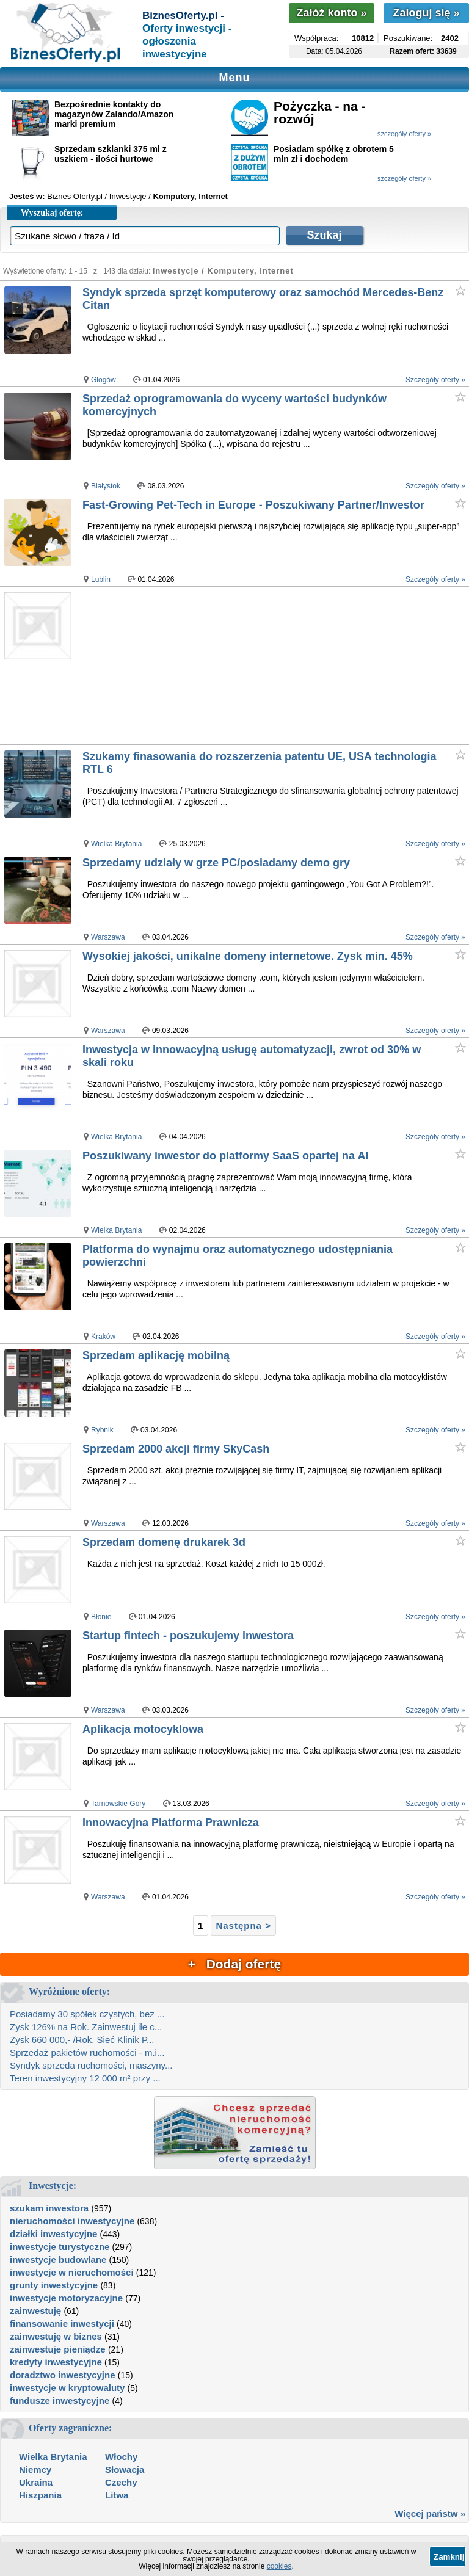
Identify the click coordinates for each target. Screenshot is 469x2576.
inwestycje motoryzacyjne (66, 2298)
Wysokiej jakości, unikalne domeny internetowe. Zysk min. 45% (247, 956)
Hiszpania (40, 2495)
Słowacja (124, 2469)
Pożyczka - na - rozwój (320, 112)
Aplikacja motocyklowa (142, 1729)
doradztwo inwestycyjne (62, 2375)
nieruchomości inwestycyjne (72, 2221)
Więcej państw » (429, 2513)
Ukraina (36, 2482)
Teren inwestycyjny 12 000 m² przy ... (85, 2078)
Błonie (101, 1617)
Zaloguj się (426, 13)
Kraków (103, 1336)
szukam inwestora (49, 2208)
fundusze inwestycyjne (59, 2400)
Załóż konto (331, 13)
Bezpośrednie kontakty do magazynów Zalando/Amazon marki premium (113, 114)
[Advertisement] (275, 666)
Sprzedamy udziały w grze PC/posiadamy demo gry (216, 863)
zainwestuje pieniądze (58, 2349)
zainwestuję (35, 2311)
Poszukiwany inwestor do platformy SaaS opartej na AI (225, 1156)
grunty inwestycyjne (54, 2285)
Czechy (121, 2482)
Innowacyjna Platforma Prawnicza (170, 1822)
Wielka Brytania (116, 844)
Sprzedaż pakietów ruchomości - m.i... (87, 2052)
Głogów (103, 380)
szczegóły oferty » (404, 133)
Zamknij (449, 2556)
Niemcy (35, 2469)
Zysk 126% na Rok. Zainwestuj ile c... (86, 2027)
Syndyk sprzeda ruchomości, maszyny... (91, 2065)
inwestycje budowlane (58, 2259)
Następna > (243, 1925)
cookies (279, 2566)
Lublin (101, 579)
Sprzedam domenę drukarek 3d (163, 1542)
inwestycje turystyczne (59, 2246)
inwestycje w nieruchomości (72, 2272)
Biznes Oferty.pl (75, 196)
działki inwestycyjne (53, 2234)
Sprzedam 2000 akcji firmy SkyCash (175, 1449)
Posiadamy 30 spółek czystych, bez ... (87, 2014)
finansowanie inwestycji (62, 2323)
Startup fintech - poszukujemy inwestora (188, 1636)
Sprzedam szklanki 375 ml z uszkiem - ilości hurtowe (110, 154)
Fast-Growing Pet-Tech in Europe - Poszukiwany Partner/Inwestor (253, 505)
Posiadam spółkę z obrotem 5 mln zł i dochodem (334, 154)
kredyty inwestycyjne (56, 2362)
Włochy (121, 2456)
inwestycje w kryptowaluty (67, 2387)
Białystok (105, 486)
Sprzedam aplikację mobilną (156, 1355)
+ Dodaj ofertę (234, 1964)
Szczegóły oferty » (435, 380)
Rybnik (102, 1430)
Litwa (116, 2495)
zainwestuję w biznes (56, 2336)
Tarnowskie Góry (118, 1803)
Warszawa (108, 937)
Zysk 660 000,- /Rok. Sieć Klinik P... (82, 2039)
